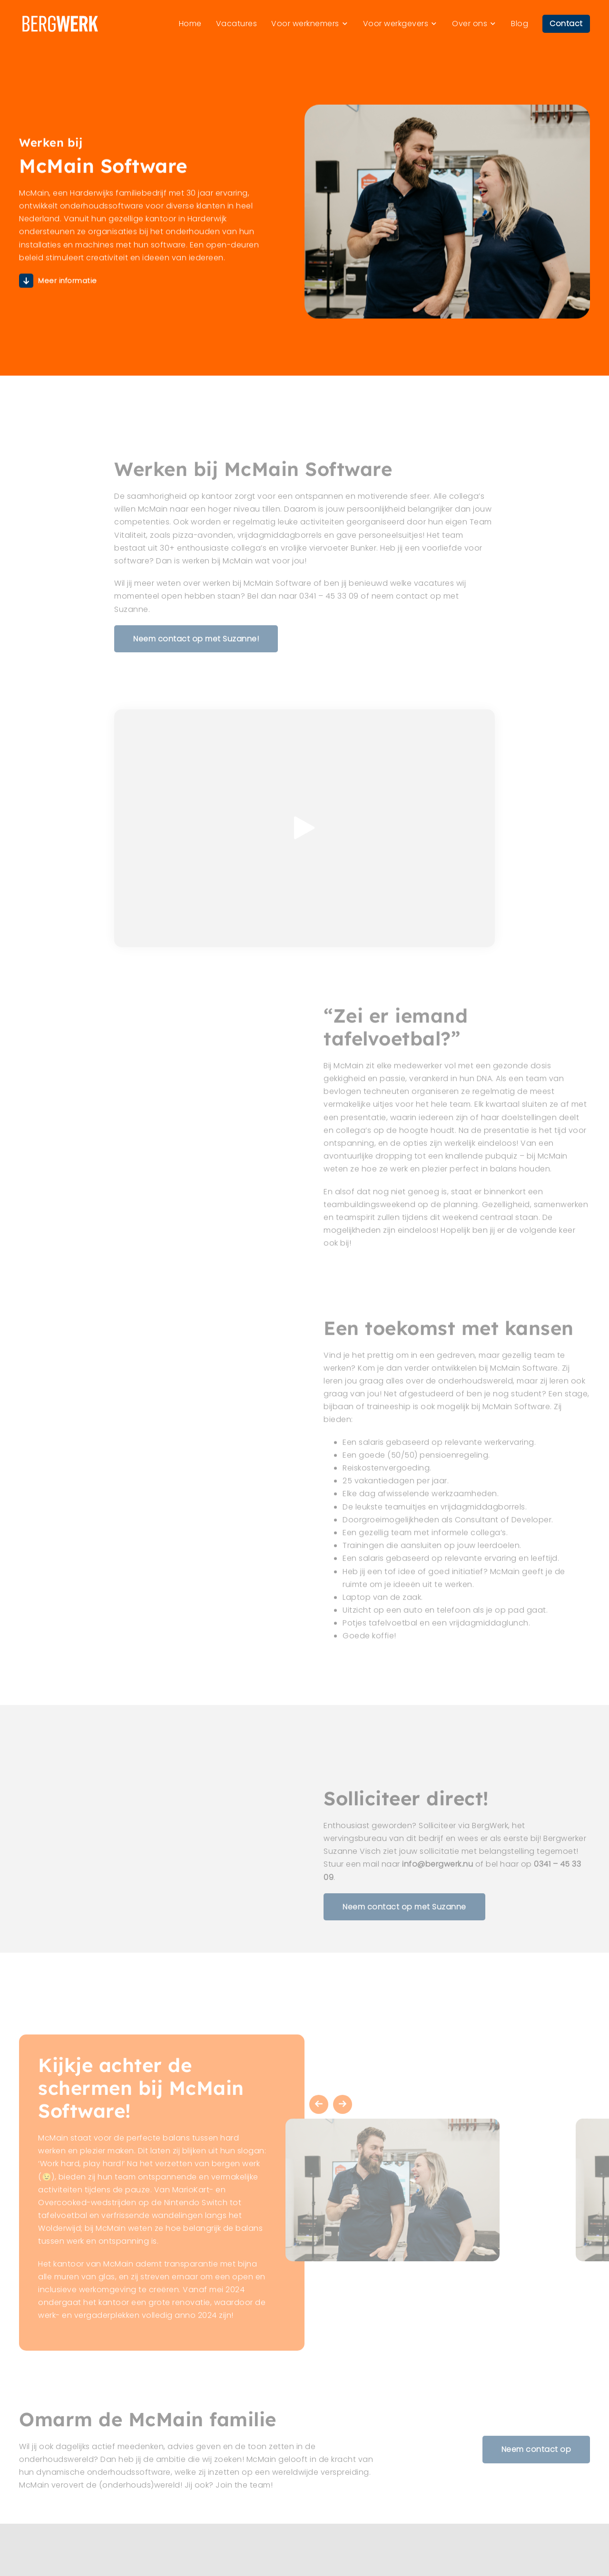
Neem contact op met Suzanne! (196, 656)
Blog (519, 23)
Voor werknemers (305, 23)
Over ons (469, 23)
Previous (318, 2122)
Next (342, 2122)
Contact (566, 23)
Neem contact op (536, 2467)
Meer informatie (67, 282)
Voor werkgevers (396, 23)
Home (190, 23)
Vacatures (236, 23)
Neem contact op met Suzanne (404, 1924)
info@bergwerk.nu (437, 1882)
